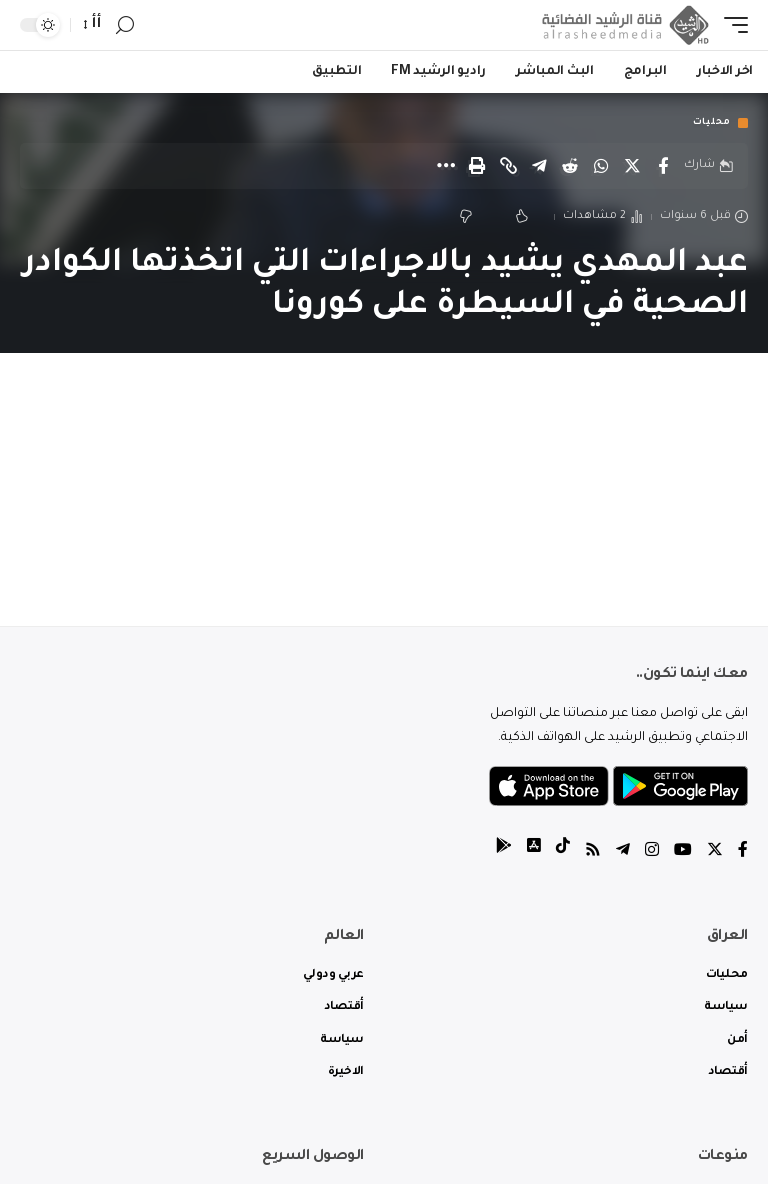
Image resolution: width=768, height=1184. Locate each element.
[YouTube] (683, 852)
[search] (125, 25)
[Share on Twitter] (632, 166)
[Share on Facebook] (663, 166)
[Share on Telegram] (539, 166)
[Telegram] (623, 852)
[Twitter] (715, 852)
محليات (712, 123)
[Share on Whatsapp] (601, 166)
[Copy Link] (508, 166)
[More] (446, 166)
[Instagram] (652, 852)
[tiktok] (563, 852)
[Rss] (593, 852)
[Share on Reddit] (570, 166)
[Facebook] (743, 852)
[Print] (477, 166)
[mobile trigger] (731, 25)
